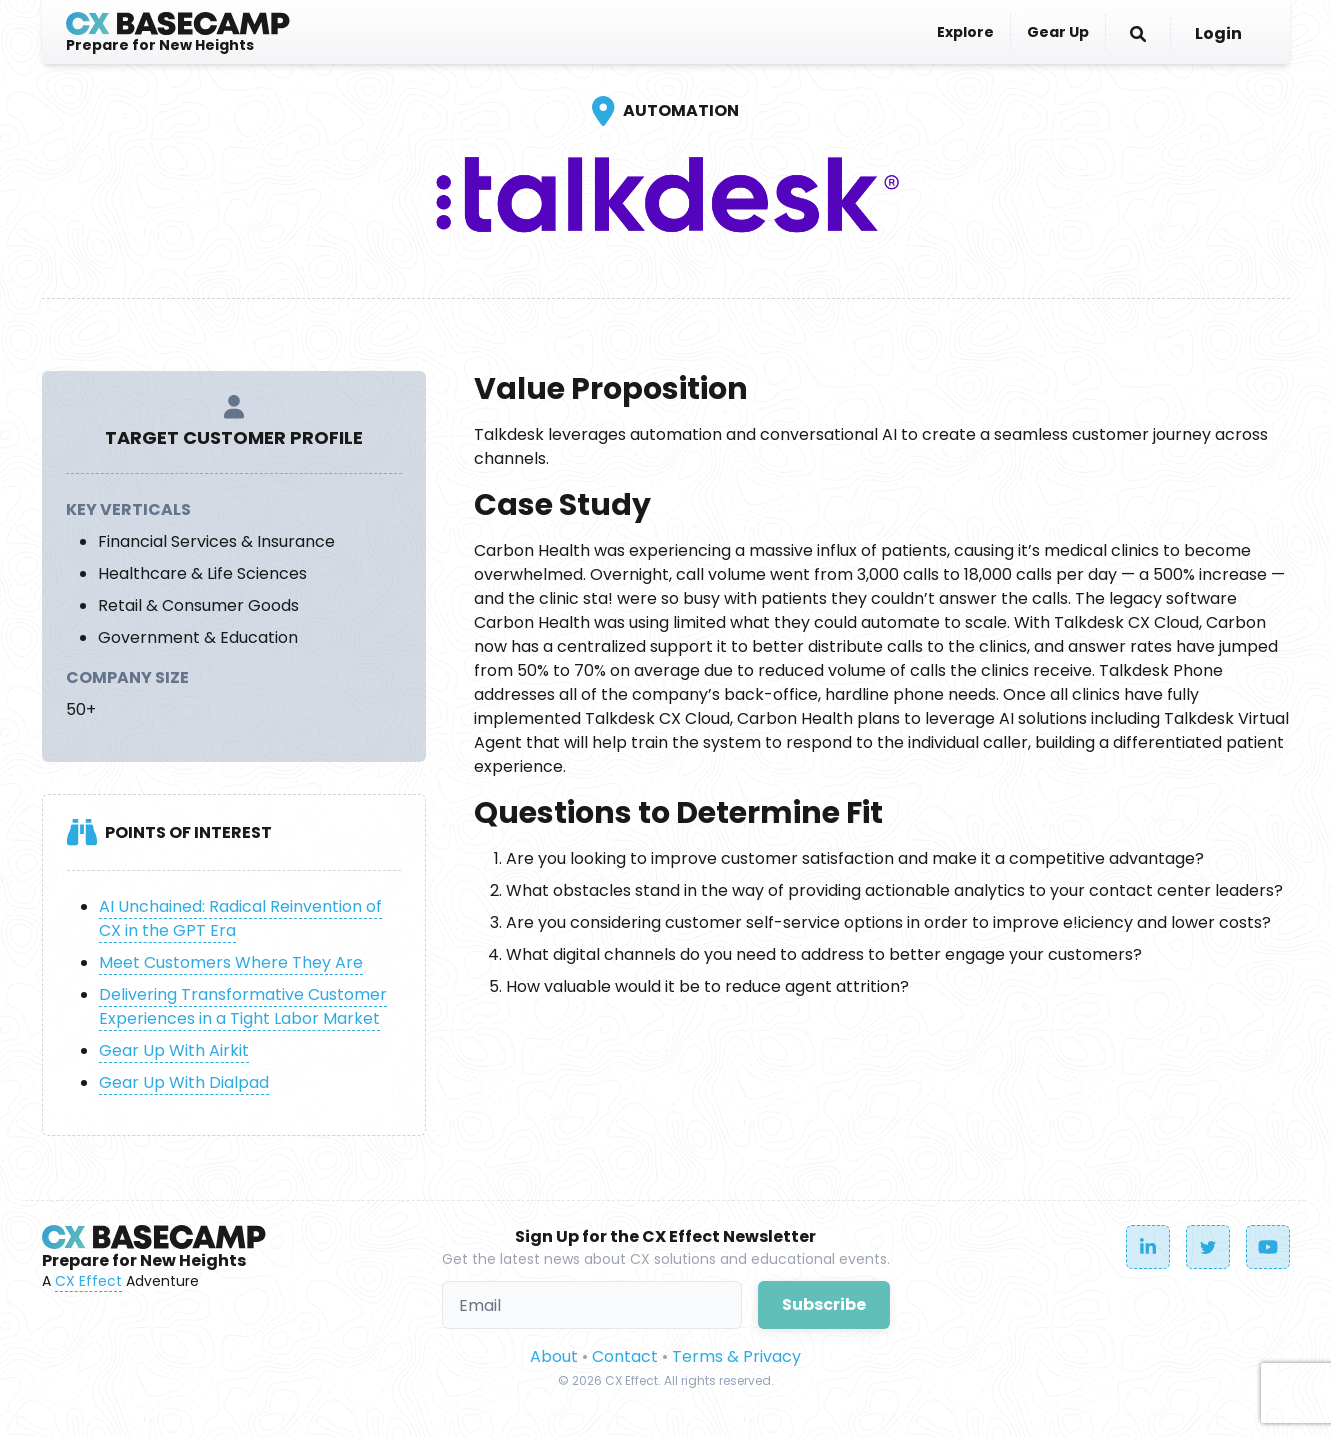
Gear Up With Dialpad (184, 1082)
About (554, 1356)
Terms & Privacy (736, 1356)
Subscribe (824, 1304)
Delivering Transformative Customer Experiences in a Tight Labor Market (243, 1006)
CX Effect (88, 1281)
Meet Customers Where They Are (231, 962)
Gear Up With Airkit (174, 1050)
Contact (625, 1356)
